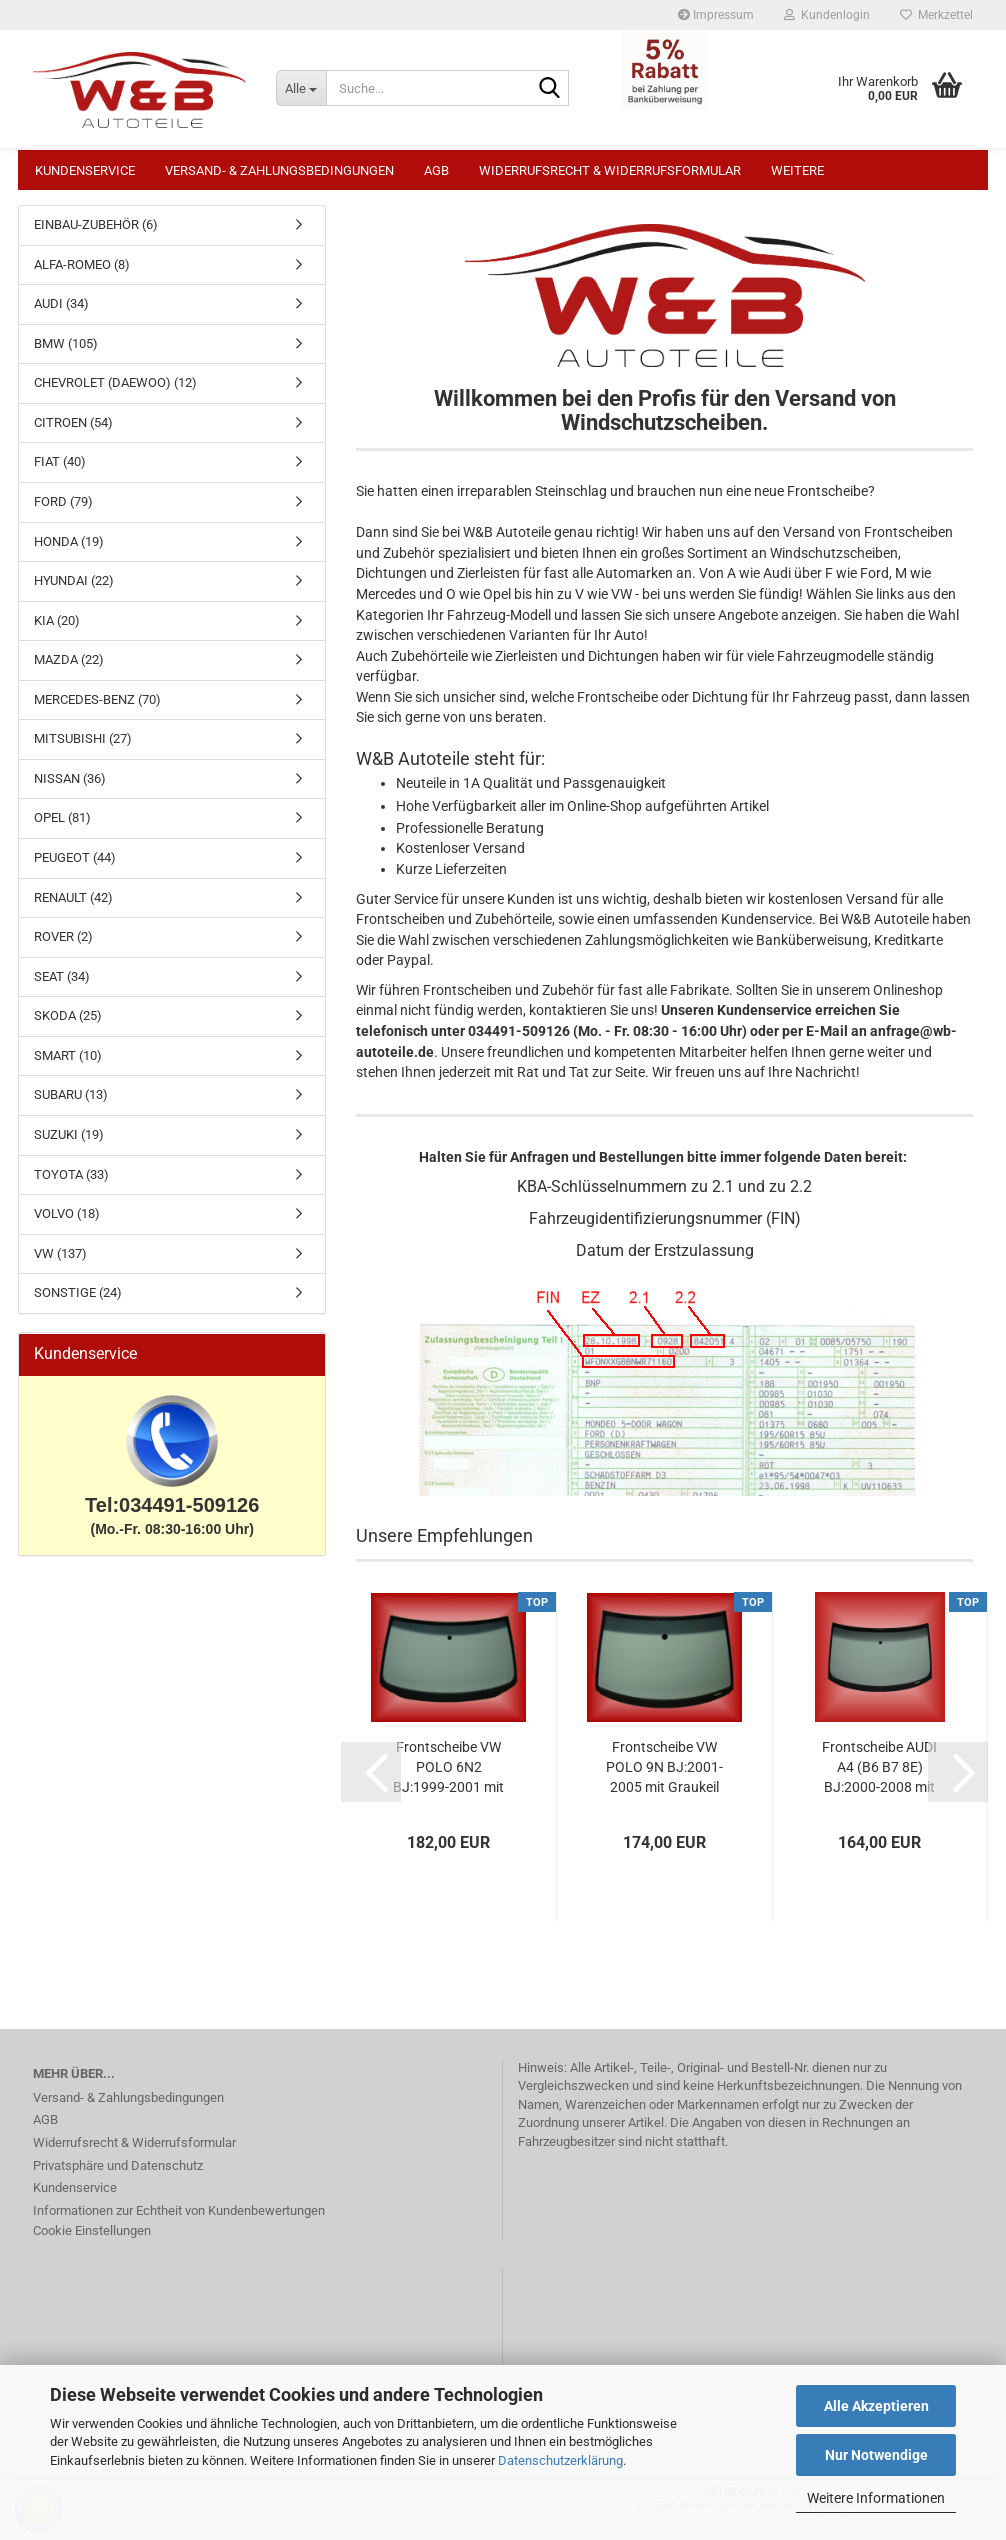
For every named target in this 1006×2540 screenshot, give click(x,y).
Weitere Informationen (876, 2498)
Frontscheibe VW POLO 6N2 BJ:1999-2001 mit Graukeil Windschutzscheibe (449, 1778)
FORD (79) (63, 511)
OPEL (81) (62, 827)
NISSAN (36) (70, 788)
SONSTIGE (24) (78, 1302)
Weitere (797, 170)
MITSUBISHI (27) (83, 748)
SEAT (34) (62, 986)
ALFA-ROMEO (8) (82, 274)
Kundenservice (85, 170)
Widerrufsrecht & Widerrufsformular (610, 170)
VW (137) (60, 1263)
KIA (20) (57, 630)
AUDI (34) (61, 313)
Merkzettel (936, 15)
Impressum (716, 15)
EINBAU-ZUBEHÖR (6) (96, 234)
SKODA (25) (68, 1025)
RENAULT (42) (73, 907)
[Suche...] (301, 88)
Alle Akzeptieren (876, 2406)
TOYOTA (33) (71, 1184)
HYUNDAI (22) (74, 590)
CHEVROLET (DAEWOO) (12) (115, 392)
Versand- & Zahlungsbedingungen (279, 170)
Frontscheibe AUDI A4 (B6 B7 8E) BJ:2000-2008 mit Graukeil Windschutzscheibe (880, 1778)
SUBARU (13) (71, 1104)
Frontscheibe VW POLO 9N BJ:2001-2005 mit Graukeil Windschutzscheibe (664, 1778)
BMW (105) (66, 353)
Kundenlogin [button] (827, 15)
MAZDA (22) (69, 669)
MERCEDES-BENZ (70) (97, 709)
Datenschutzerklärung (560, 2460)
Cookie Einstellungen (92, 2240)
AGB (436, 170)
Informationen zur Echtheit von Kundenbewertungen (179, 2220)
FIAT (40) (60, 471)
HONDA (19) (69, 551)
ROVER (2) (63, 946)
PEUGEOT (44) (75, 867)
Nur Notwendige (876, 2455)
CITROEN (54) (73, 432)
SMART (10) (68, 1065)
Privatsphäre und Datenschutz (118, 2175)
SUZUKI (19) (69, 1144)
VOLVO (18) (67, 1223)
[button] (371, 1782)
